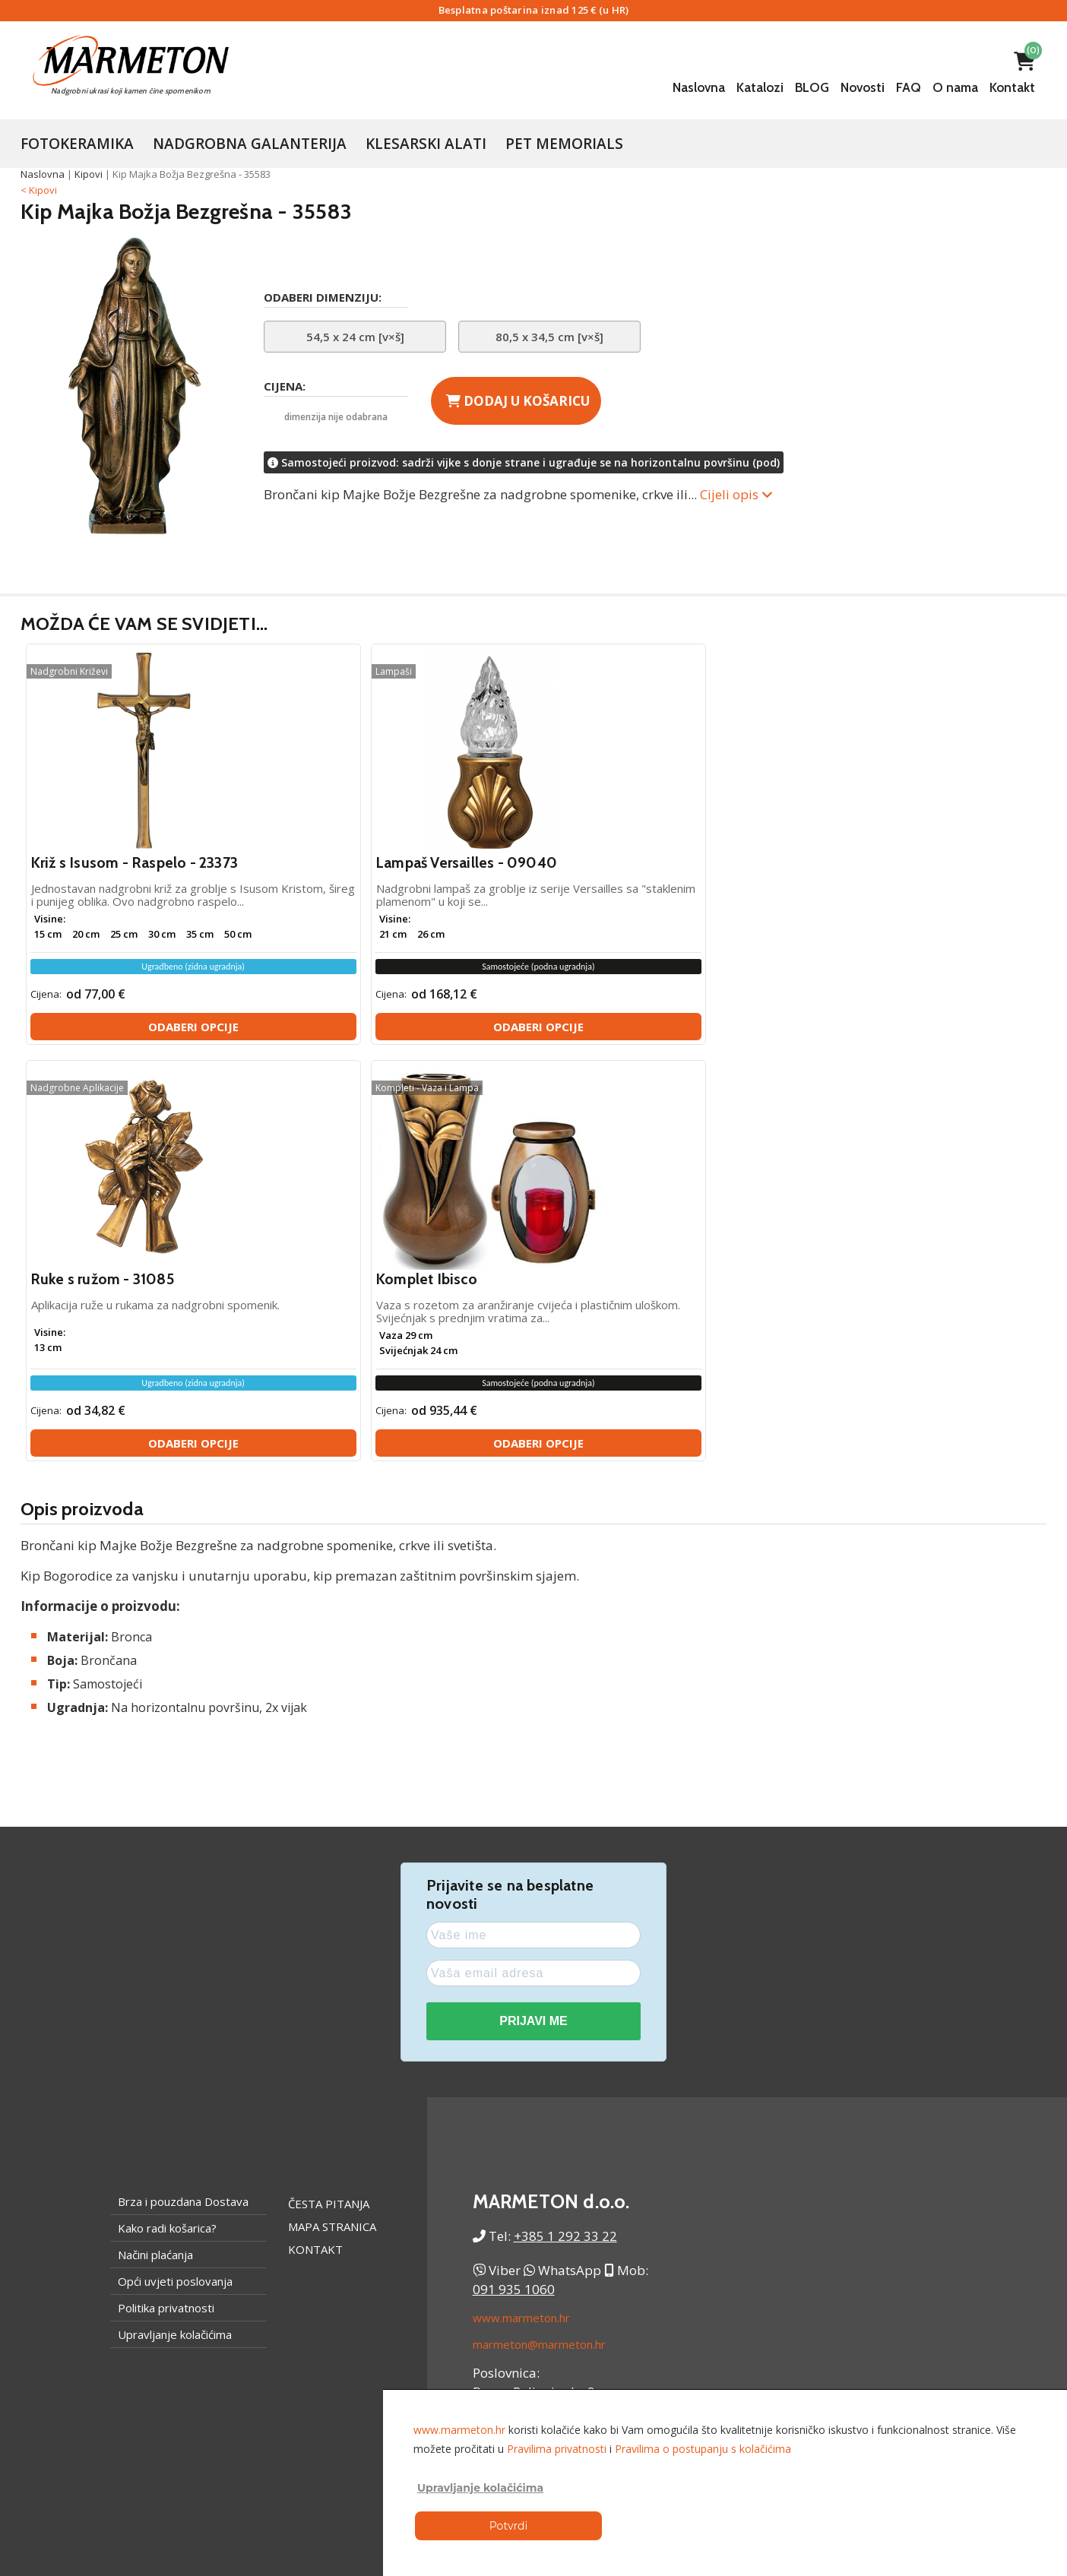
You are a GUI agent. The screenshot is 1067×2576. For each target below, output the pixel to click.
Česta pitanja (328, 1802)
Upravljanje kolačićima (175, 1933)
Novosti (863, 87)
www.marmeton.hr (521, 1916)
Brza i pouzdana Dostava (183, 1800)
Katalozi (760, 87)
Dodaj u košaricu (518, 401)
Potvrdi (508, 2526)
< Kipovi (39, 190)
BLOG (812, 87)
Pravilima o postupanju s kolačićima (703, 2449)
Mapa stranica (332, 1825)
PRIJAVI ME (533, 1620)
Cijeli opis (736, 494)
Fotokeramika (77, 143)
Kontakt (1012, 87)
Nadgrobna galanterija (250, 143)
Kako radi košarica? (167, 1826)
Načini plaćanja (155, 1853)
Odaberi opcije (148, 1042)
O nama (955, 87)
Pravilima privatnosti (556, 2449)
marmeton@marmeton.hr (539, 1943)
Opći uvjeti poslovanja (175, 1880)
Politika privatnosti (166, 1906)
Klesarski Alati (426, 143)
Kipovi (88, 174)
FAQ (908, 87)
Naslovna (699, 87)
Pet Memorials (564, 143)
